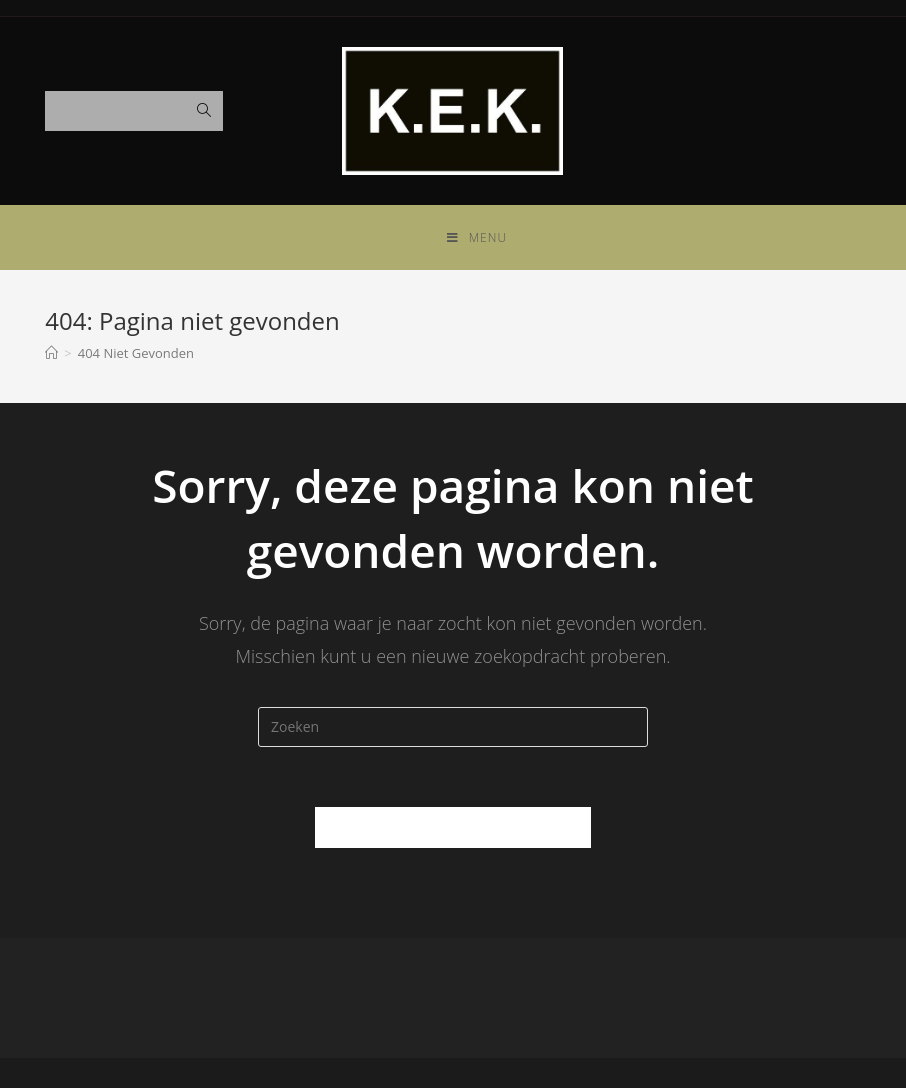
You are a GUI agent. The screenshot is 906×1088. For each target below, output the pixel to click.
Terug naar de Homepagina (453, 827)
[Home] (51, 353)
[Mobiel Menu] (477, 237)
